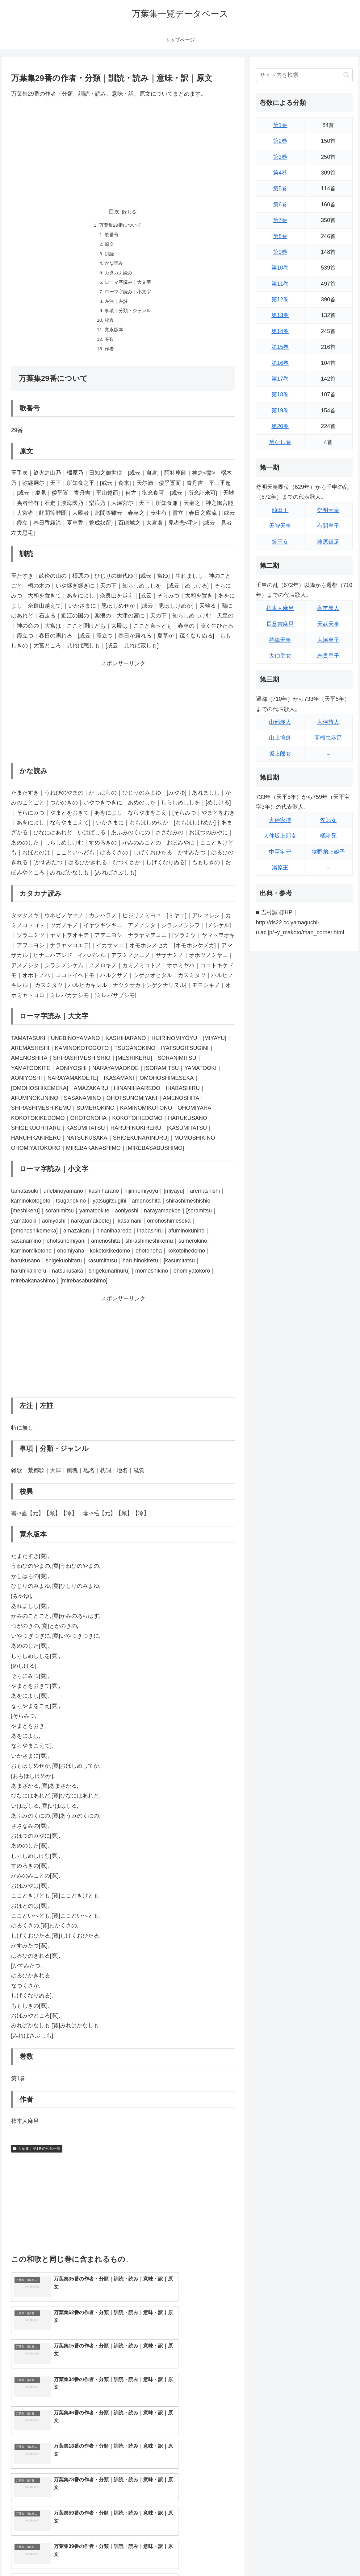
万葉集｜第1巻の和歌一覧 (37, 2155)
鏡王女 (280, 542)
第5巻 (280, 188)
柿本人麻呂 (280, 608)
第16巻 (280, 363)
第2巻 (280, 141)
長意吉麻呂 (280, 624)
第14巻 (280, 331)
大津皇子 (328, 640)
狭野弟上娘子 (328, 852)
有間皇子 (328, 526)
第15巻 (280, 347)
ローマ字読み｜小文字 (128, 295)
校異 (108, 325)
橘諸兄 (328, 836)
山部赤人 (280, 722)
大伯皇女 (280, 656)
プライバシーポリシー (332, 2556)
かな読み (113, 265)
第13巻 (280, 315)
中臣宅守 (280, 852)
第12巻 (280, 299)
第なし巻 (280, 442)
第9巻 (280, 252)
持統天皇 (280, 640)
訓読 (108, 255)
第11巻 (280, 284)
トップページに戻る (285, 2556)
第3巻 (280, 157)
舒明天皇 (328, 510)
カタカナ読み (118, 275)
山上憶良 (280, 738)
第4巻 (280, 173)
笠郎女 (328, 820)
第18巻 (280, 394)
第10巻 (280, 268)
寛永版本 (113, 335)
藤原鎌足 (328, 542)
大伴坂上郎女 (280, 836)
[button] (346, 74)
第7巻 (280, 220)
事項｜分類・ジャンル (128, 315)
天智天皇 (280, 526)
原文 (108, 245)
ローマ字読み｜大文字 (128, 285)
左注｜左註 (115, 305)
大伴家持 (280, 820)
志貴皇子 (328, 656)
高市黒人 (328, 608)
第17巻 (280, 379)
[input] (304, 75)
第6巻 (280, 204)
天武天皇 (328, 624)
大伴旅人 (328, 722)
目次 (114, 211)
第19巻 (280, 410)
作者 (108, 355)
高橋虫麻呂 (328, 738)
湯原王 (280, 868)
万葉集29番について (120, 225)
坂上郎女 (280, 754)
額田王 (280, 510)
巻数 (108, 345)
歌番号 (110, 235)
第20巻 (280, 426)
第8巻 (280, 236)
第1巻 (280, 125)
